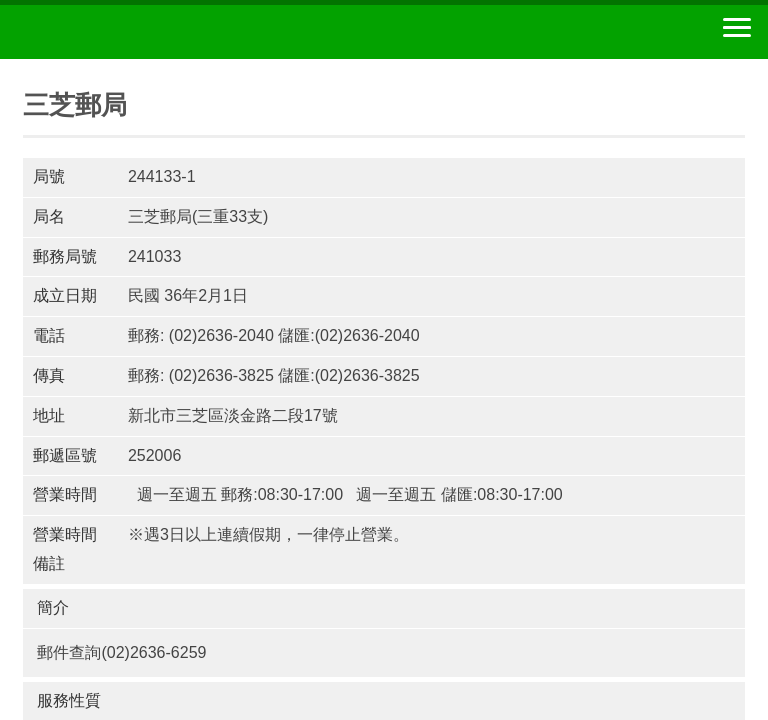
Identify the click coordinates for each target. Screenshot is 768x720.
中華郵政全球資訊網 (125, 32)
